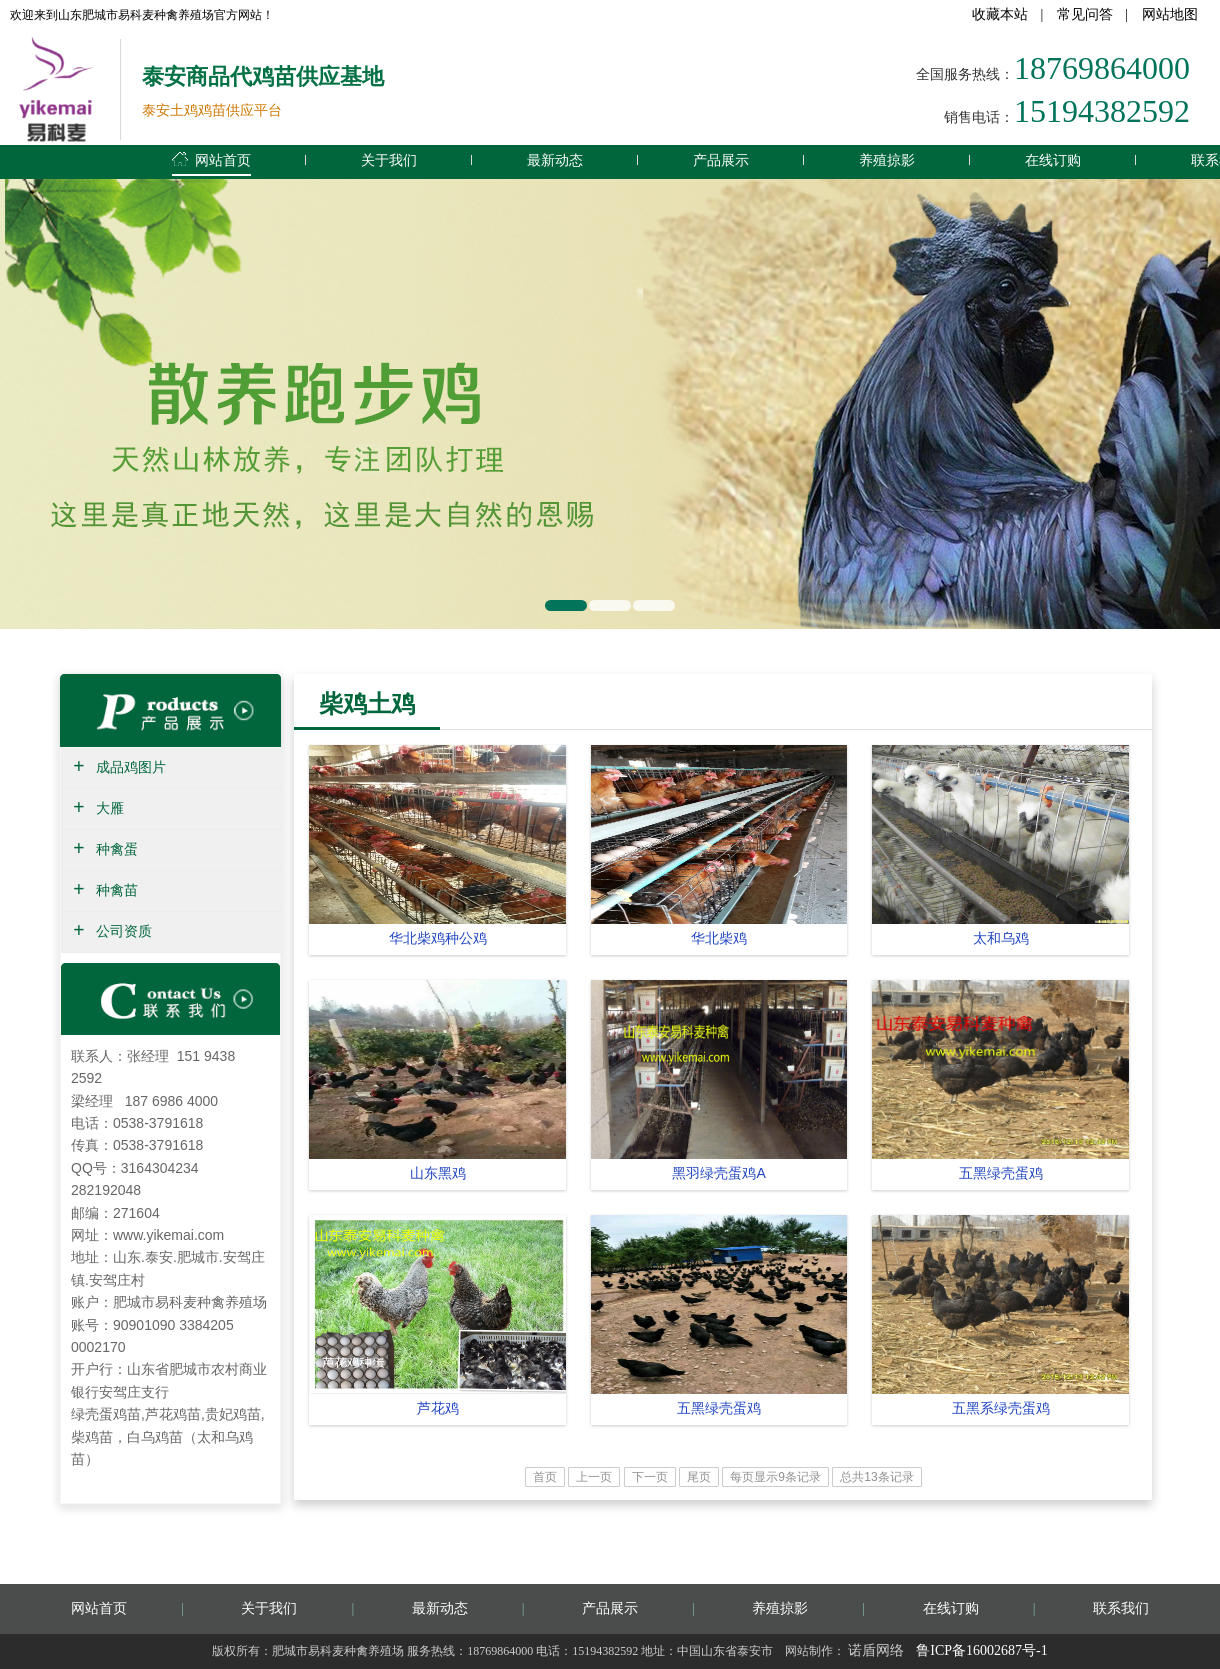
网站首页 (211, 157)
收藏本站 (1000, 14)
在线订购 (1053, 160)
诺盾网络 (876, 1650)
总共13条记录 (876, 1477)
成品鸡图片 (131, 767)
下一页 (650, 1477)
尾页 (699, 1477)
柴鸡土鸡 (367, 703)
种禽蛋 (117, 849)
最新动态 (555, 160)
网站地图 (1170, 14)
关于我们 (389, 160)
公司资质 (124, 931)
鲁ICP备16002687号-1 (981, 1650)
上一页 (594, 1477)
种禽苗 (117, 890)
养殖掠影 (887, 160)
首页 (545, 1477)
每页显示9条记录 (775, 1477)
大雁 (110, 808)
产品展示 (721, 160)
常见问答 (1085, 14)
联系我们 (1121, 1608)
